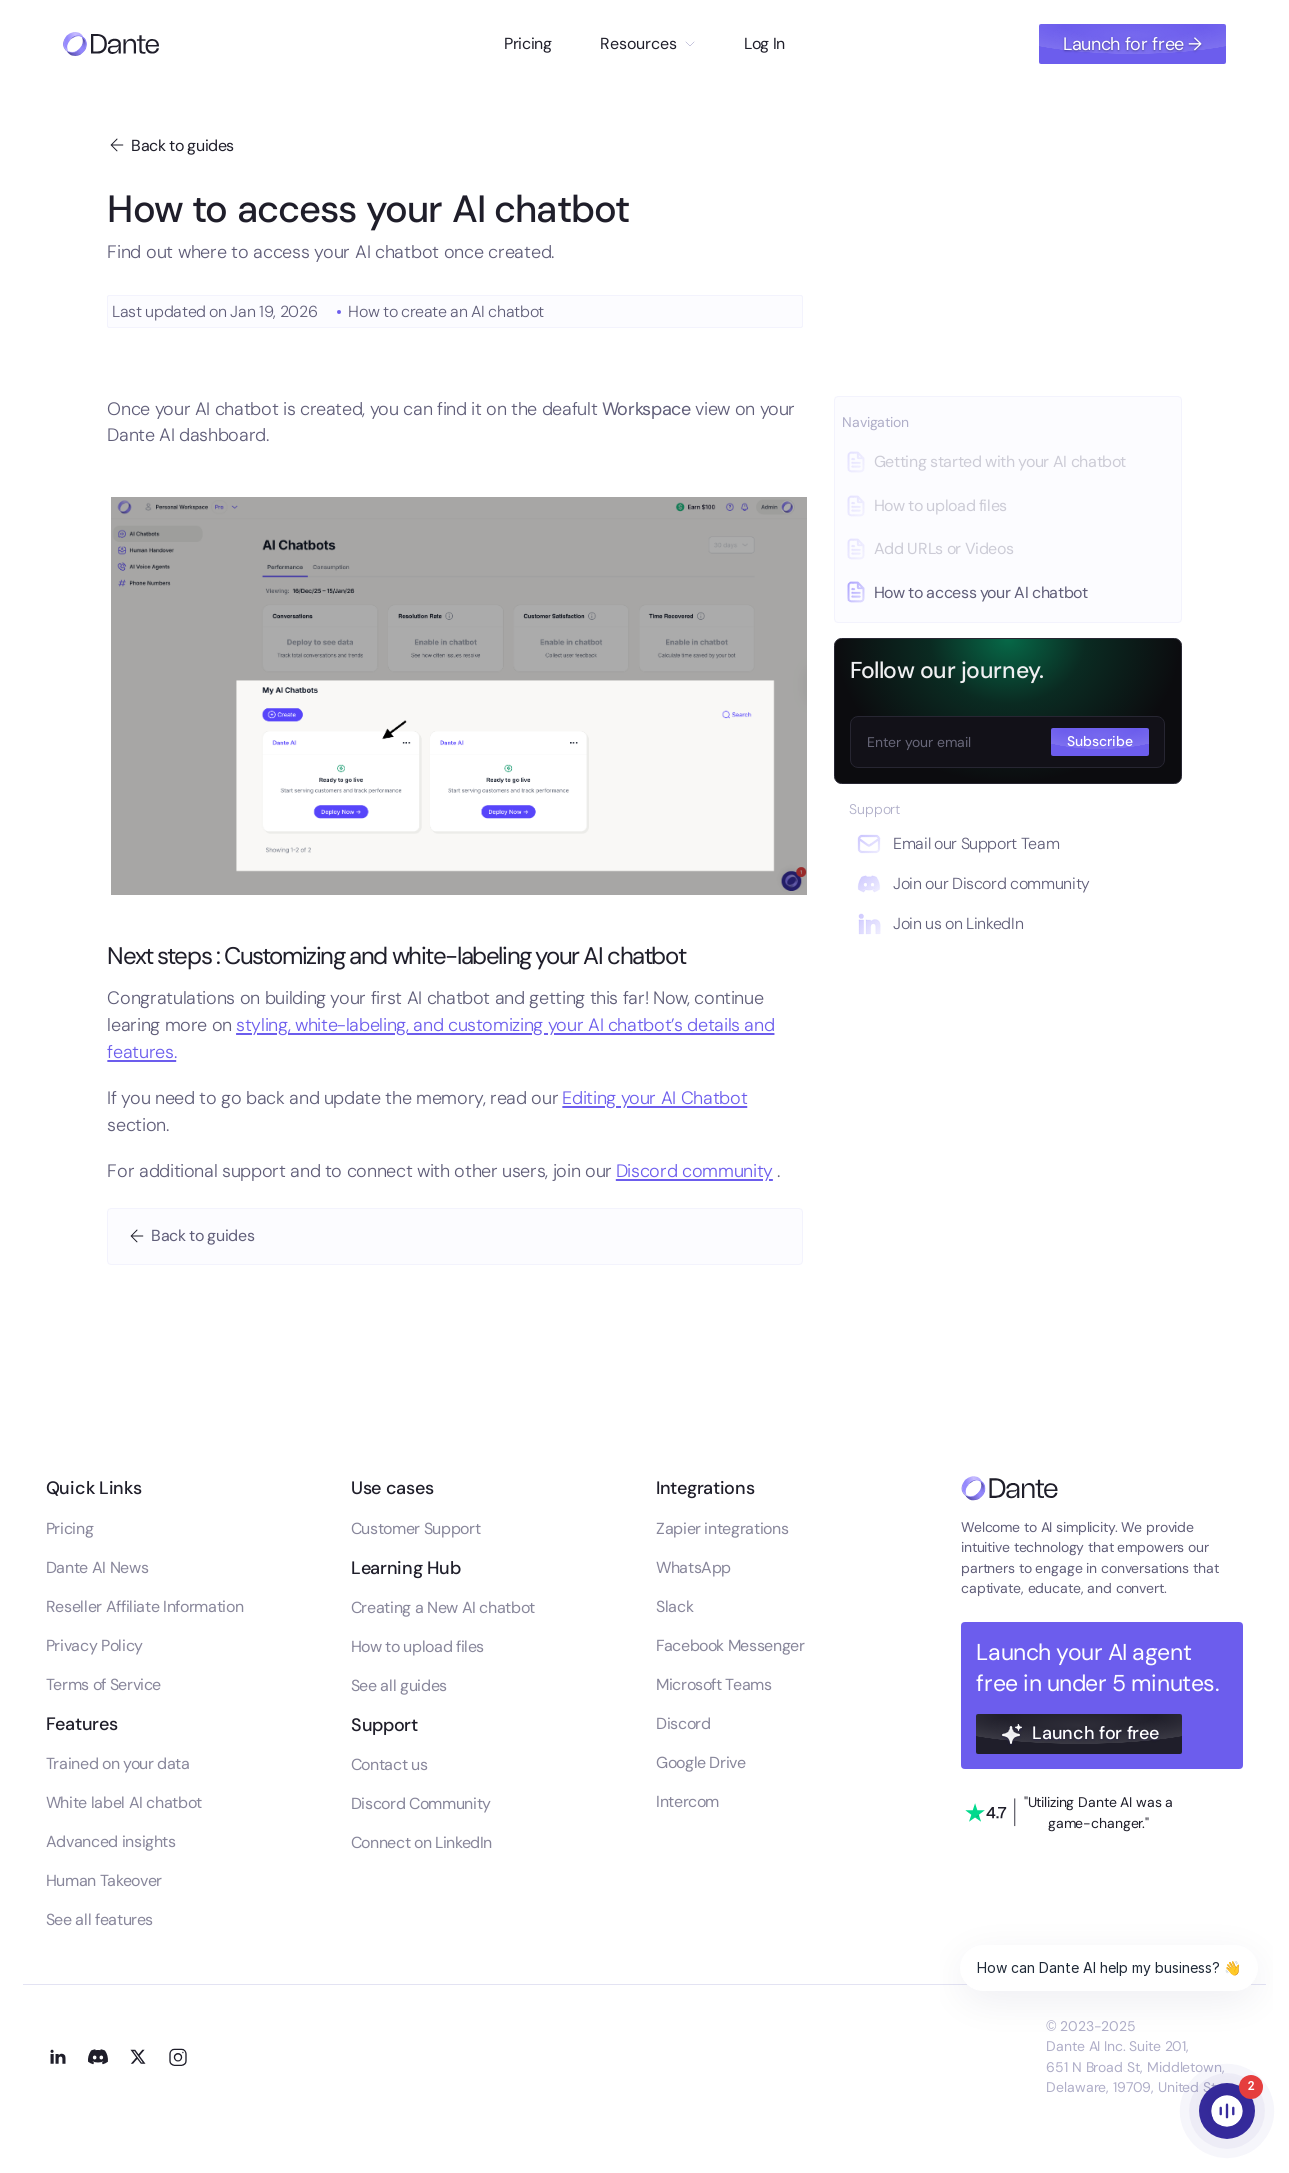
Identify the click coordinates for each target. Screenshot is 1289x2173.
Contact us (389, 1764)
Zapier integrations (722, 1528)
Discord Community (421, 1803)
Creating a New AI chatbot (443, 1607)
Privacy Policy (94, 1645)
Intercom (687, 1801)
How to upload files (417, 1646)
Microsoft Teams (714, 1684)
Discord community (694, 1170)
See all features (99, 1919)
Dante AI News (97, 1567)
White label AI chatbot (124, 1802)
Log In (764, 43)
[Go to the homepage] (1009, 1488)
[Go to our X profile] (138, 2056)
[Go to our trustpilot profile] (1069, 1812)
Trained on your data (118, 1763)
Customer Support (415, 1528)
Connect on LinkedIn (421, 1842)
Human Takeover (104, 1880)
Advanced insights (111, 1841)
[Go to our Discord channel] (98, 2056)
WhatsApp (693, 1567)
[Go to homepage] (111, 44)
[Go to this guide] (1007, 462)
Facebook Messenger (730, 1645)
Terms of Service (103, 1684)
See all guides (399, 1685)
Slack (674, 1606)
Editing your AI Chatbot (654, 1097)
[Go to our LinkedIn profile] (58, 2056)
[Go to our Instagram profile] (178, 2056)
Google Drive (701, 1762)
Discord (683, 1723)
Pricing (528, 43)
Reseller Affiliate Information (144, 1606)
